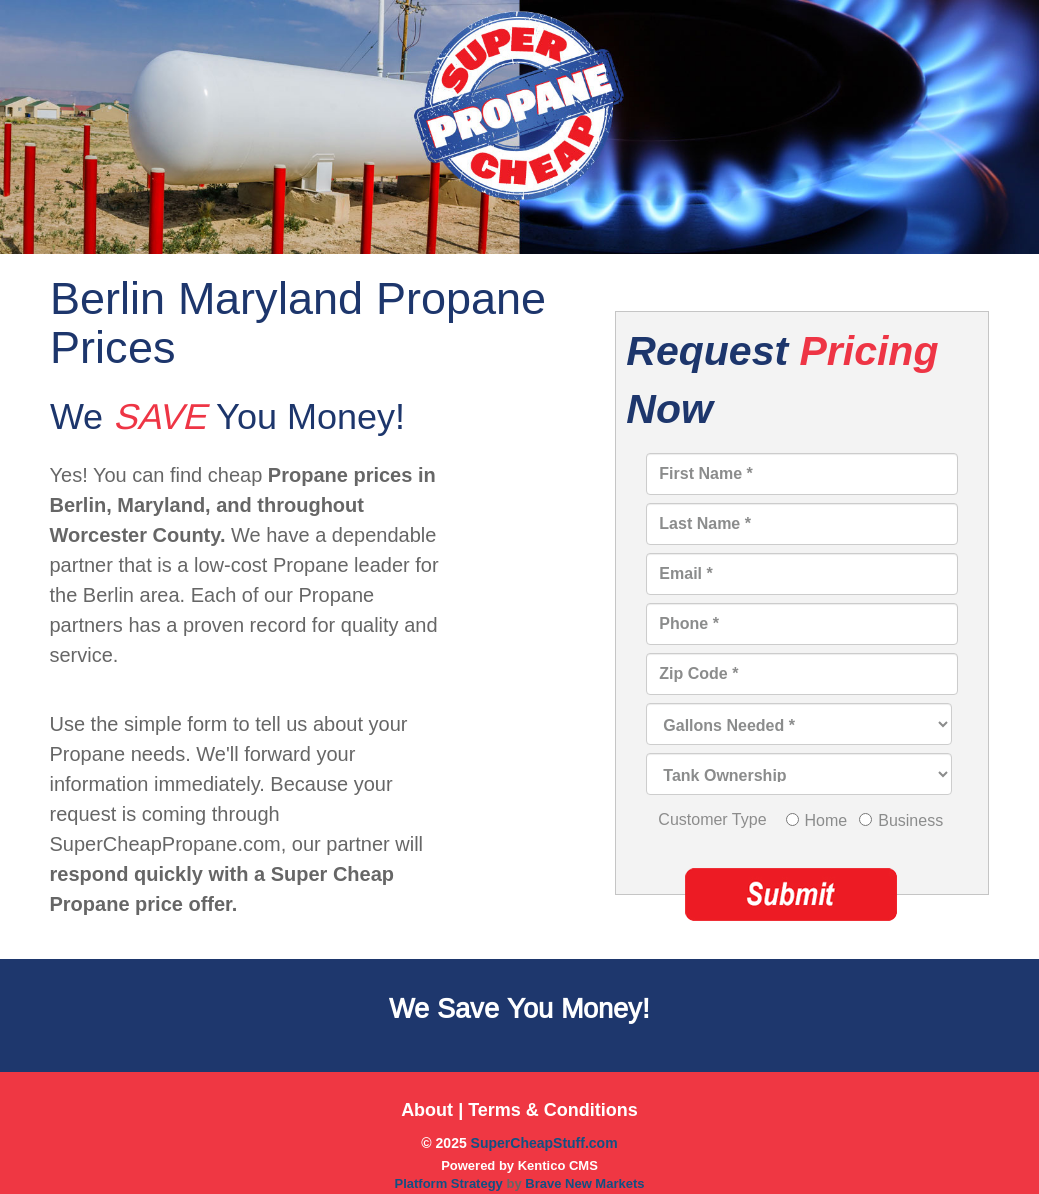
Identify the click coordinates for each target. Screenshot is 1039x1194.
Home (826, 820)
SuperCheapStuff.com (544, 1143)
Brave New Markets (584, 1183)
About (427, 1110)
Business (910, 820)
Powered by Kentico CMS (519, 1165)
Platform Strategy (450, 1183)
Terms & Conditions (553, 1110)
